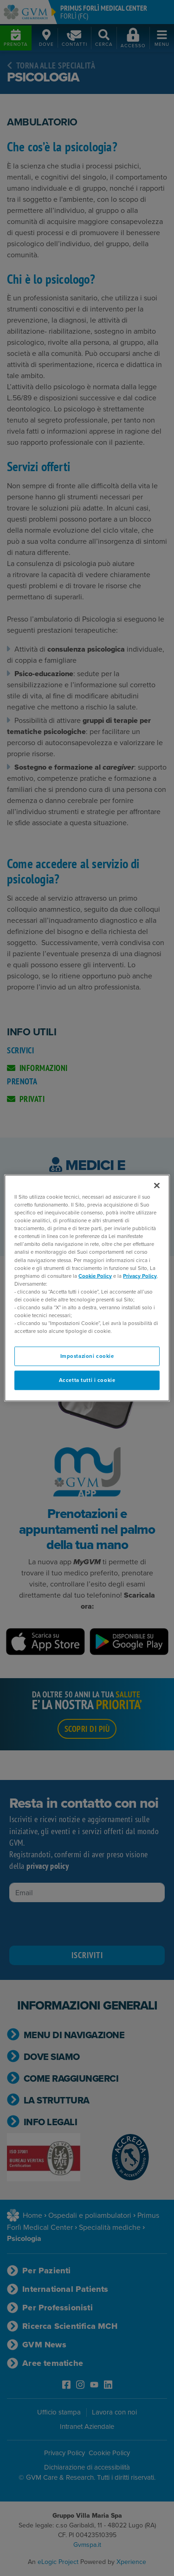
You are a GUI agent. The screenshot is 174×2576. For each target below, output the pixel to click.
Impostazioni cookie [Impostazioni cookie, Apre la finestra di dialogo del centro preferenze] (87, 1356)
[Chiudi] (157, 1186)
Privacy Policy (140, 1276)
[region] (86, 1288)
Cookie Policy (95, 1276)
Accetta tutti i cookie (87, 1380)
